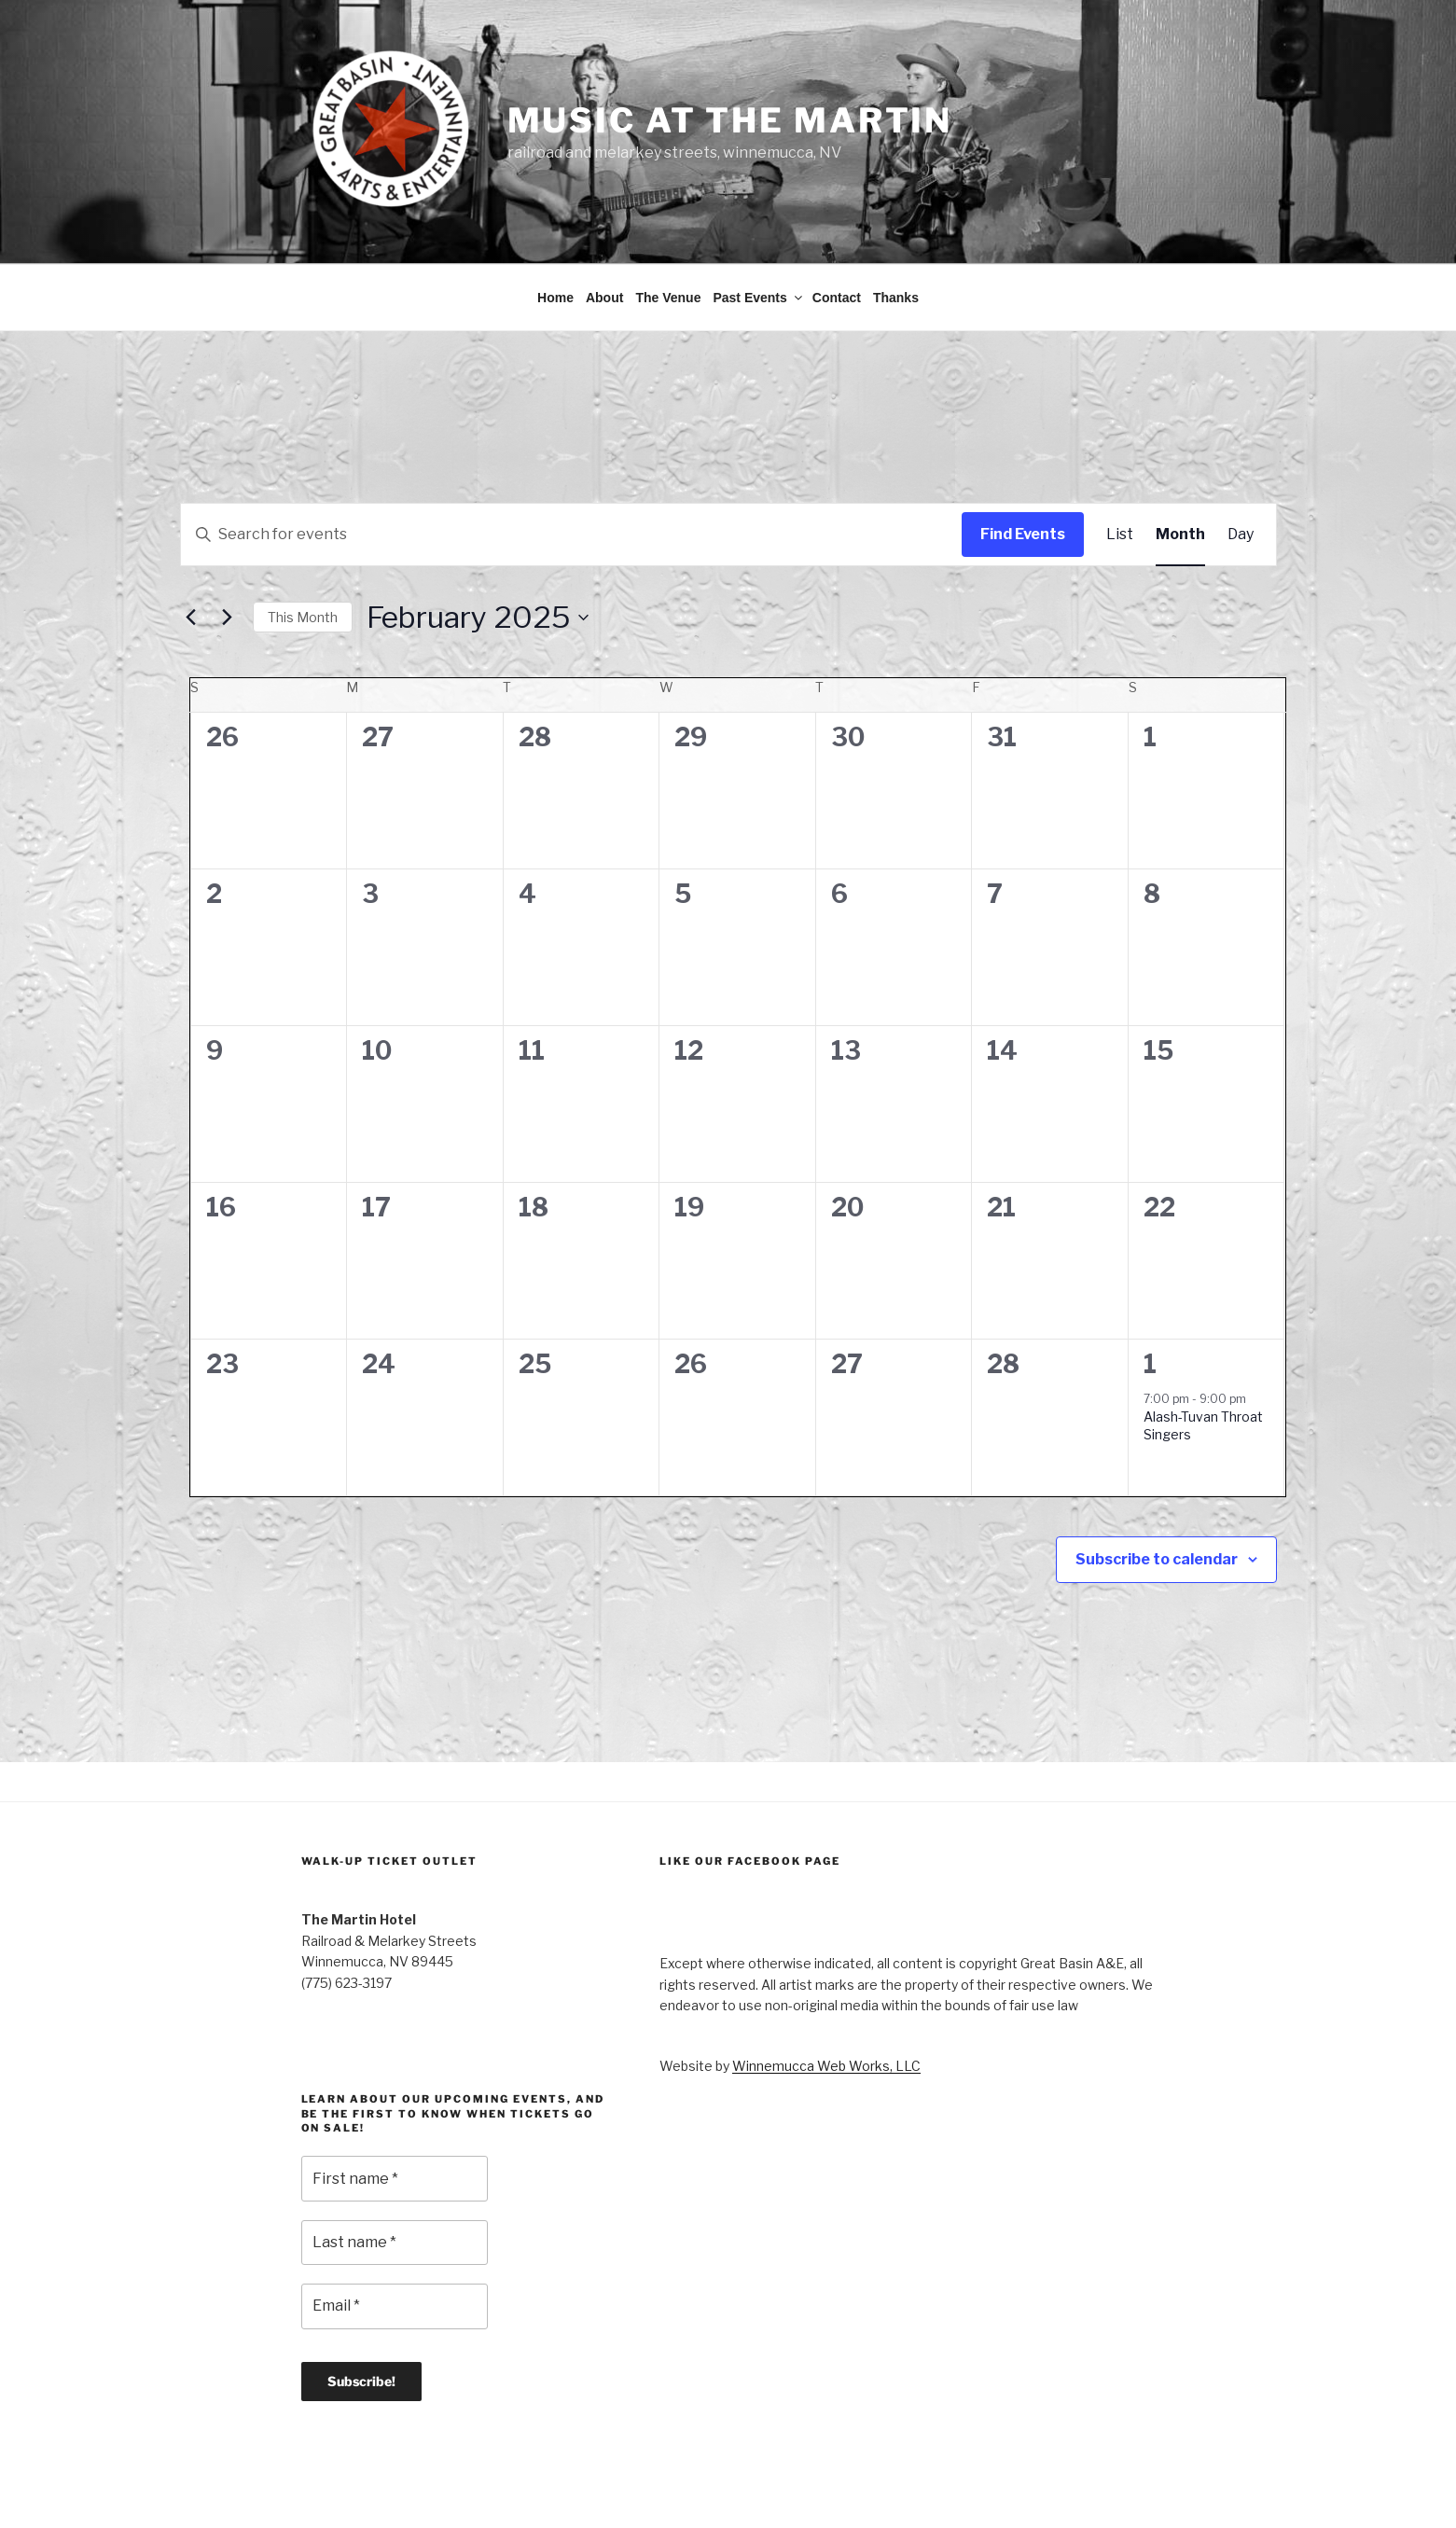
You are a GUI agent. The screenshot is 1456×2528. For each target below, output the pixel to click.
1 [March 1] (1150, 1297)
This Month (303, 550)
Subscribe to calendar (1156, 1492)
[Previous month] (191, 550)
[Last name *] (394, 2175)
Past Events (758, 230)
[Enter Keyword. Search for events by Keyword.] (571, 467)
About (604, 230)
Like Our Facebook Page (749, 1793)
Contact (836, 230)
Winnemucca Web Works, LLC (826, 1999)
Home (555, 230)
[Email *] (394, 2238)
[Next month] (227, 550)
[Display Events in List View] (1119, 467)
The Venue (667, 230)
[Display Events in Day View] (1240, 467)
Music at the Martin (730, 120)
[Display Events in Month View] (1180, 467)
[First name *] (394, 2111)
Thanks (896, 230)
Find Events (1022, 467)
